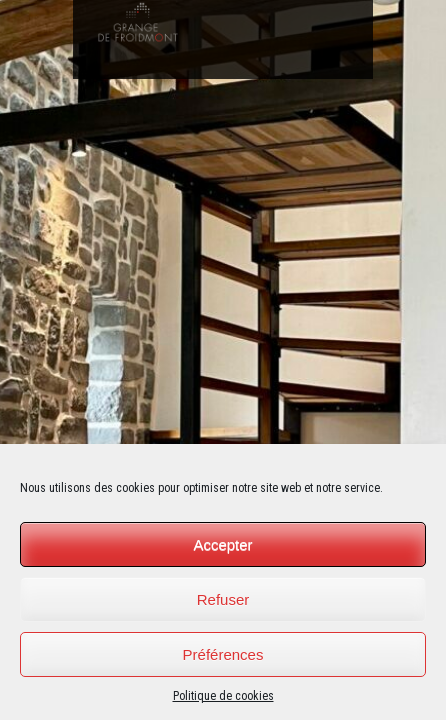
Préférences (223, 654)
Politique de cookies (223, 696)
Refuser (223, 599)
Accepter (222, 544)
